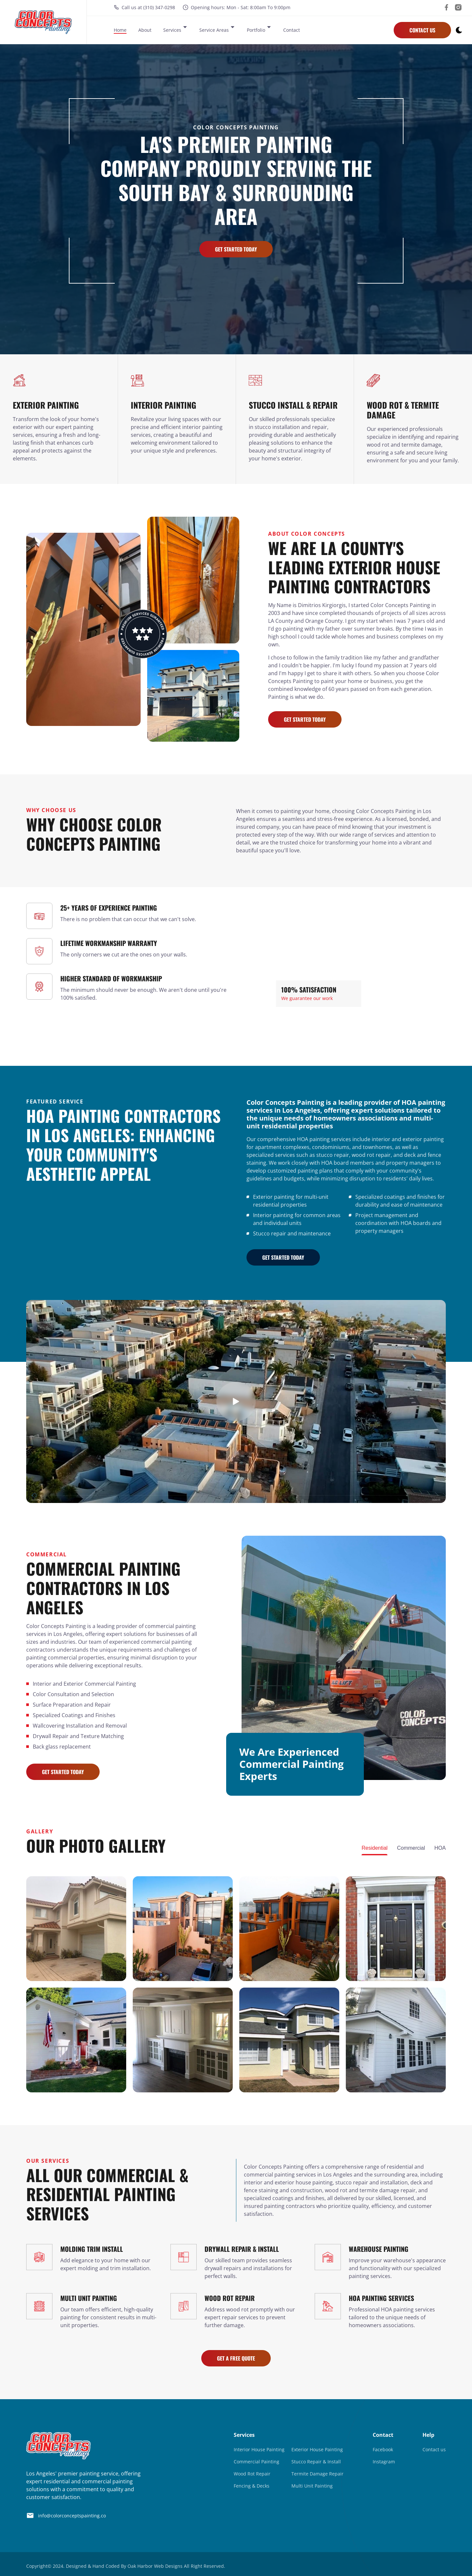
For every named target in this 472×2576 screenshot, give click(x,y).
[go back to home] (58, 2447)
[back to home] (43, 23)
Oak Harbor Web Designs (155, 2566)
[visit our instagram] (458, 8)
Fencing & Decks (251, 2486)
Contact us (434, 2449)
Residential (374, 1848)
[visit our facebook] (446, 8)
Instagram (384, 2461)
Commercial (411, 1848)
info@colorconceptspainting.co (66, 2515)
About (144, 31)
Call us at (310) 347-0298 (144, 9)
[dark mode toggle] (459, 31)
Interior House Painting (259, 2449)
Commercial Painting (256, 2461)
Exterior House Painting (317, 2449)
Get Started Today (236, 249)
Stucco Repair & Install (316, 2461)
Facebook (383, 2449)
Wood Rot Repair (252, 2474)
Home (120, 31)
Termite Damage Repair (317, 2474)
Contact (291, 31)
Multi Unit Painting (312, 2486)
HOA (440, 1848)
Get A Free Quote (236, 2358)
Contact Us (422, 31)
